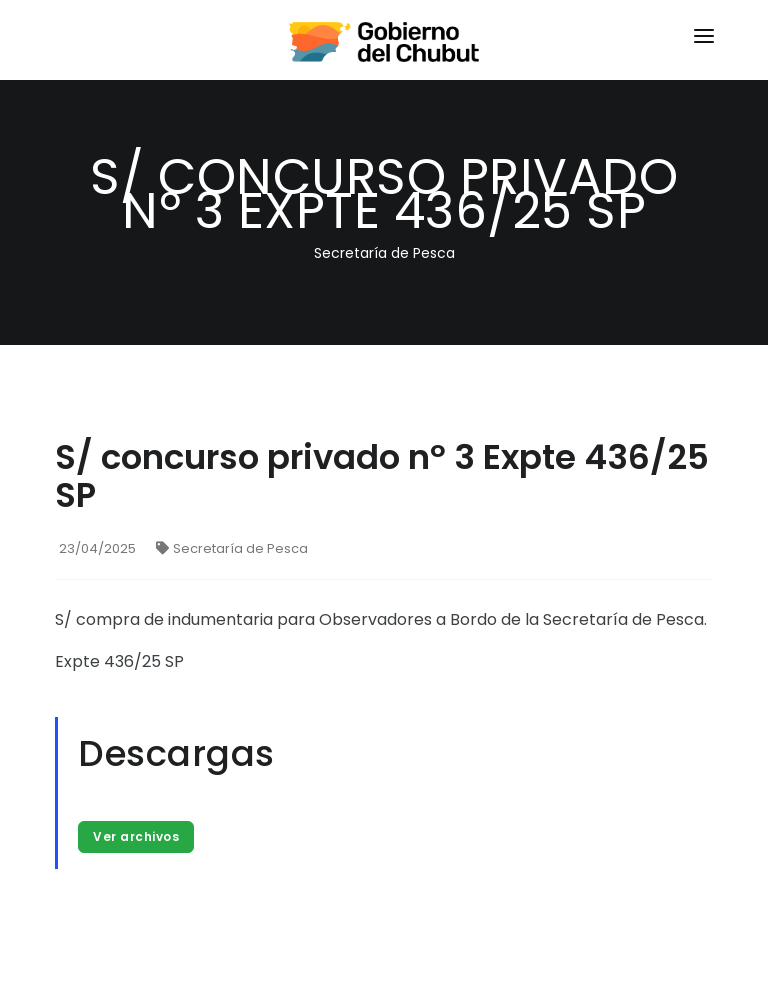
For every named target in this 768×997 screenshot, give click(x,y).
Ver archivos (136, 836)
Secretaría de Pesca (232, 548)
